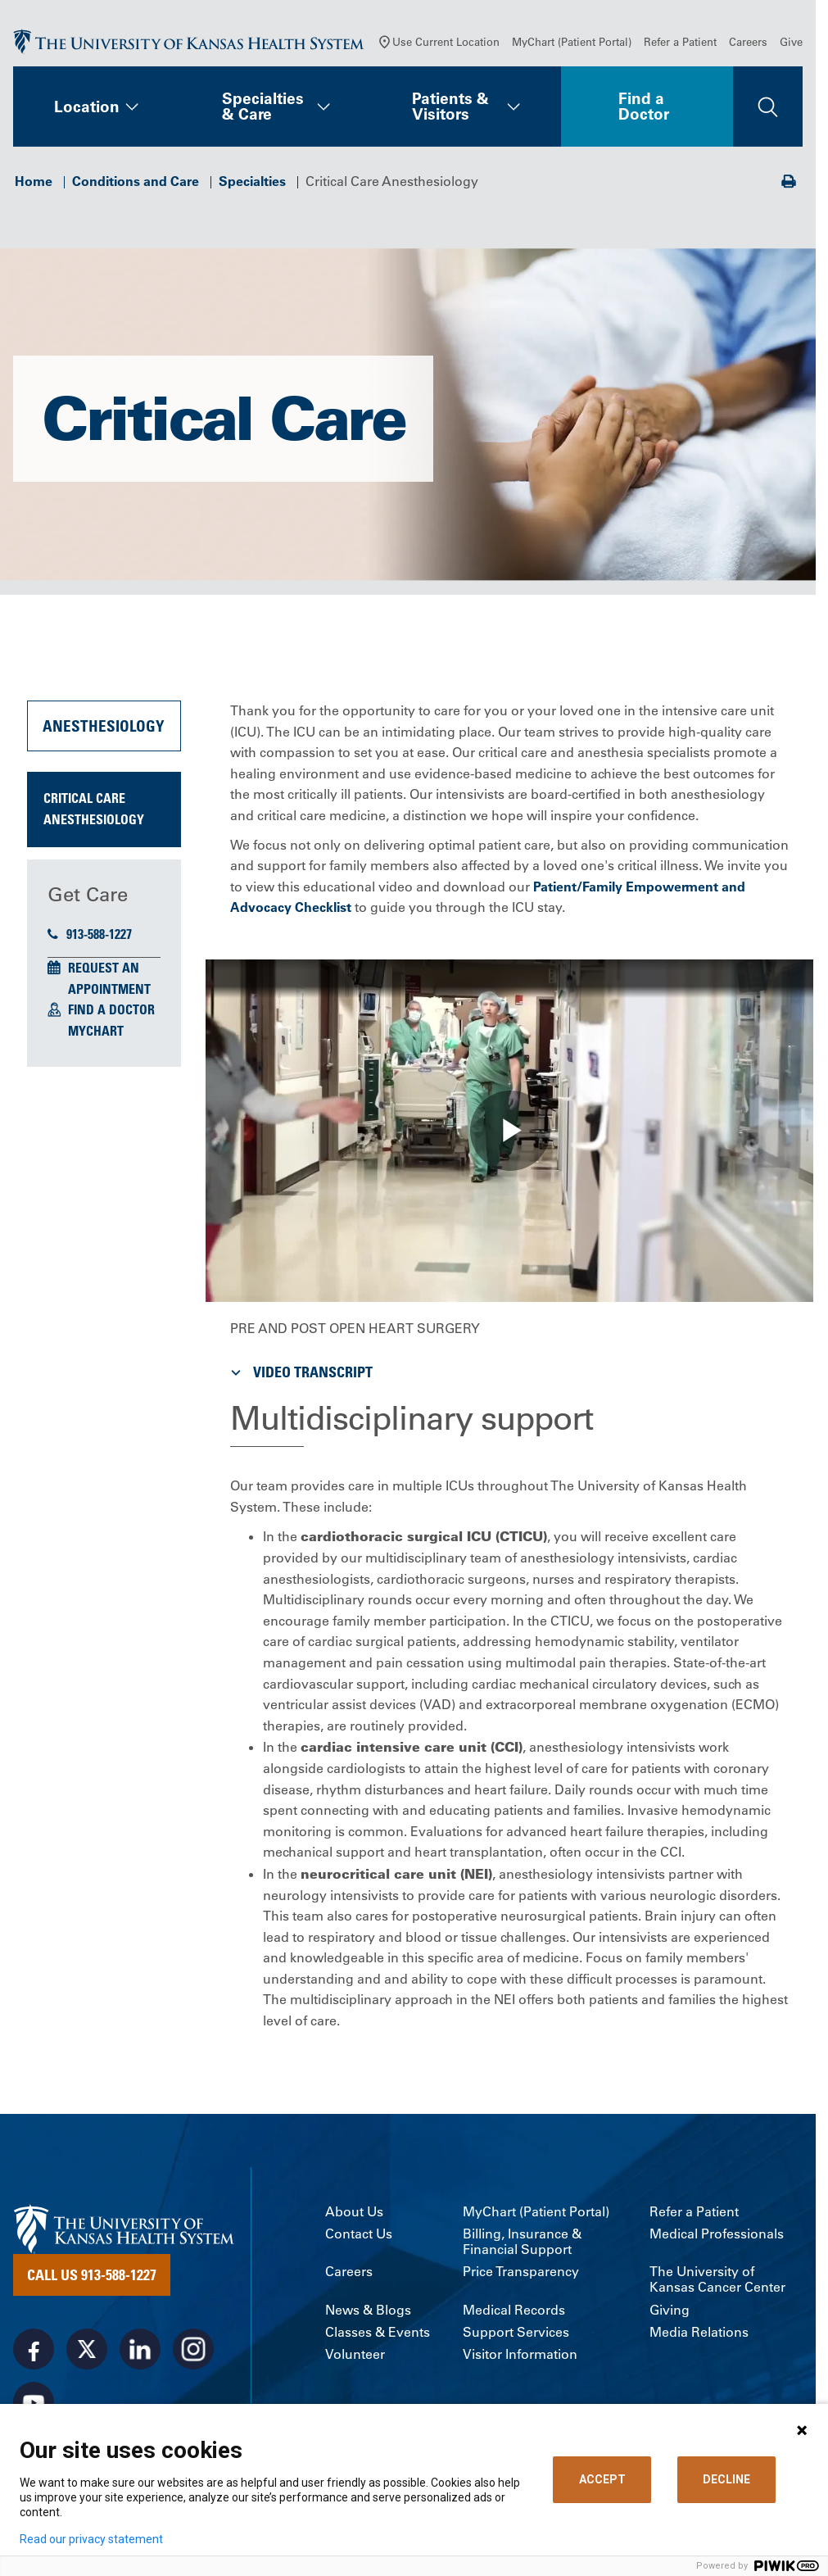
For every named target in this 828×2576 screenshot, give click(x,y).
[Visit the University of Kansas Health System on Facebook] (33, 2349)
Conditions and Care (135, 181)
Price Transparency (521, 2271)
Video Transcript (300, 1372)
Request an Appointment (109, 978)
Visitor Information (520, 2354)
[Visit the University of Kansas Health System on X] (86, 2349)
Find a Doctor (643, 106)
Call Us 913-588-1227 (91, 2274)
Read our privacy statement (91, 2539)
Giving (669, 2310)
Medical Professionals (716, 2234)
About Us (354, 2212)
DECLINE (726, 2479)
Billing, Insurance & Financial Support (522, 2241)
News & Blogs (368, 2310)
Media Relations (699, 2332)
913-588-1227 (90, 934)
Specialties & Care (263, 106)
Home (33, 181)
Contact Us (358, 2234)
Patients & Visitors (450, 106)
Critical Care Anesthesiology (93, 809)
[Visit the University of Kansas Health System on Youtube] (33, 2402)
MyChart (96, 1031)
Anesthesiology (104, 725)
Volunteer (355, 2354)
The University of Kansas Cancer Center (717, 2279)
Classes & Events (377, 2332)
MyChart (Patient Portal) (571, 41)
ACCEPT (602, 2479)
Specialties (252, 181)
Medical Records (514, 2310)
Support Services (516, 2332)
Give (791, 41)
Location (87, 106)
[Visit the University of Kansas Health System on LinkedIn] (140, 2349)
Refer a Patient (680, 41)
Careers (748, 41)
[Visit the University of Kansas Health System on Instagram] (193, 2349)
